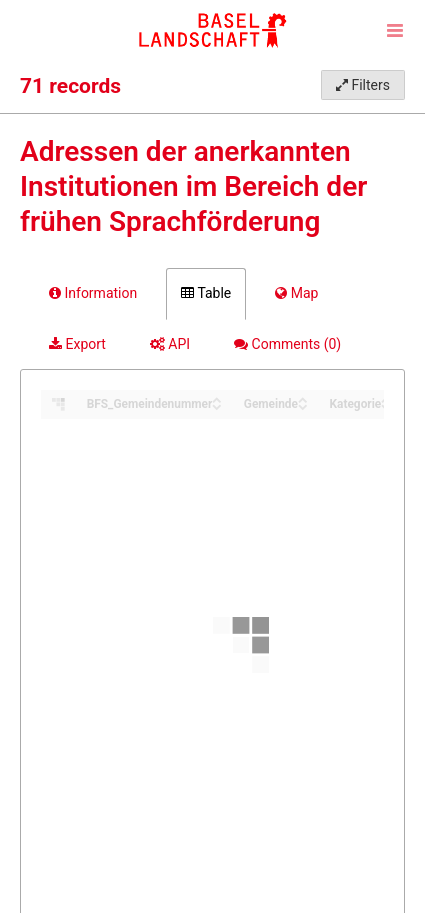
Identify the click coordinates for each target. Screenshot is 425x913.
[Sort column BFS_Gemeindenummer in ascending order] (217, 398)
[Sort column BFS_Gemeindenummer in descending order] (217, 405)
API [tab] (170, 344)
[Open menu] (395, 30)
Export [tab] (77, 344)
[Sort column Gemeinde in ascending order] (303, 398)
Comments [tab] (287, 344)
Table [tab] (206, 293)
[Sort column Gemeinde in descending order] (303, 405)
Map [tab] (296, 293)
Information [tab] (93, 293)
